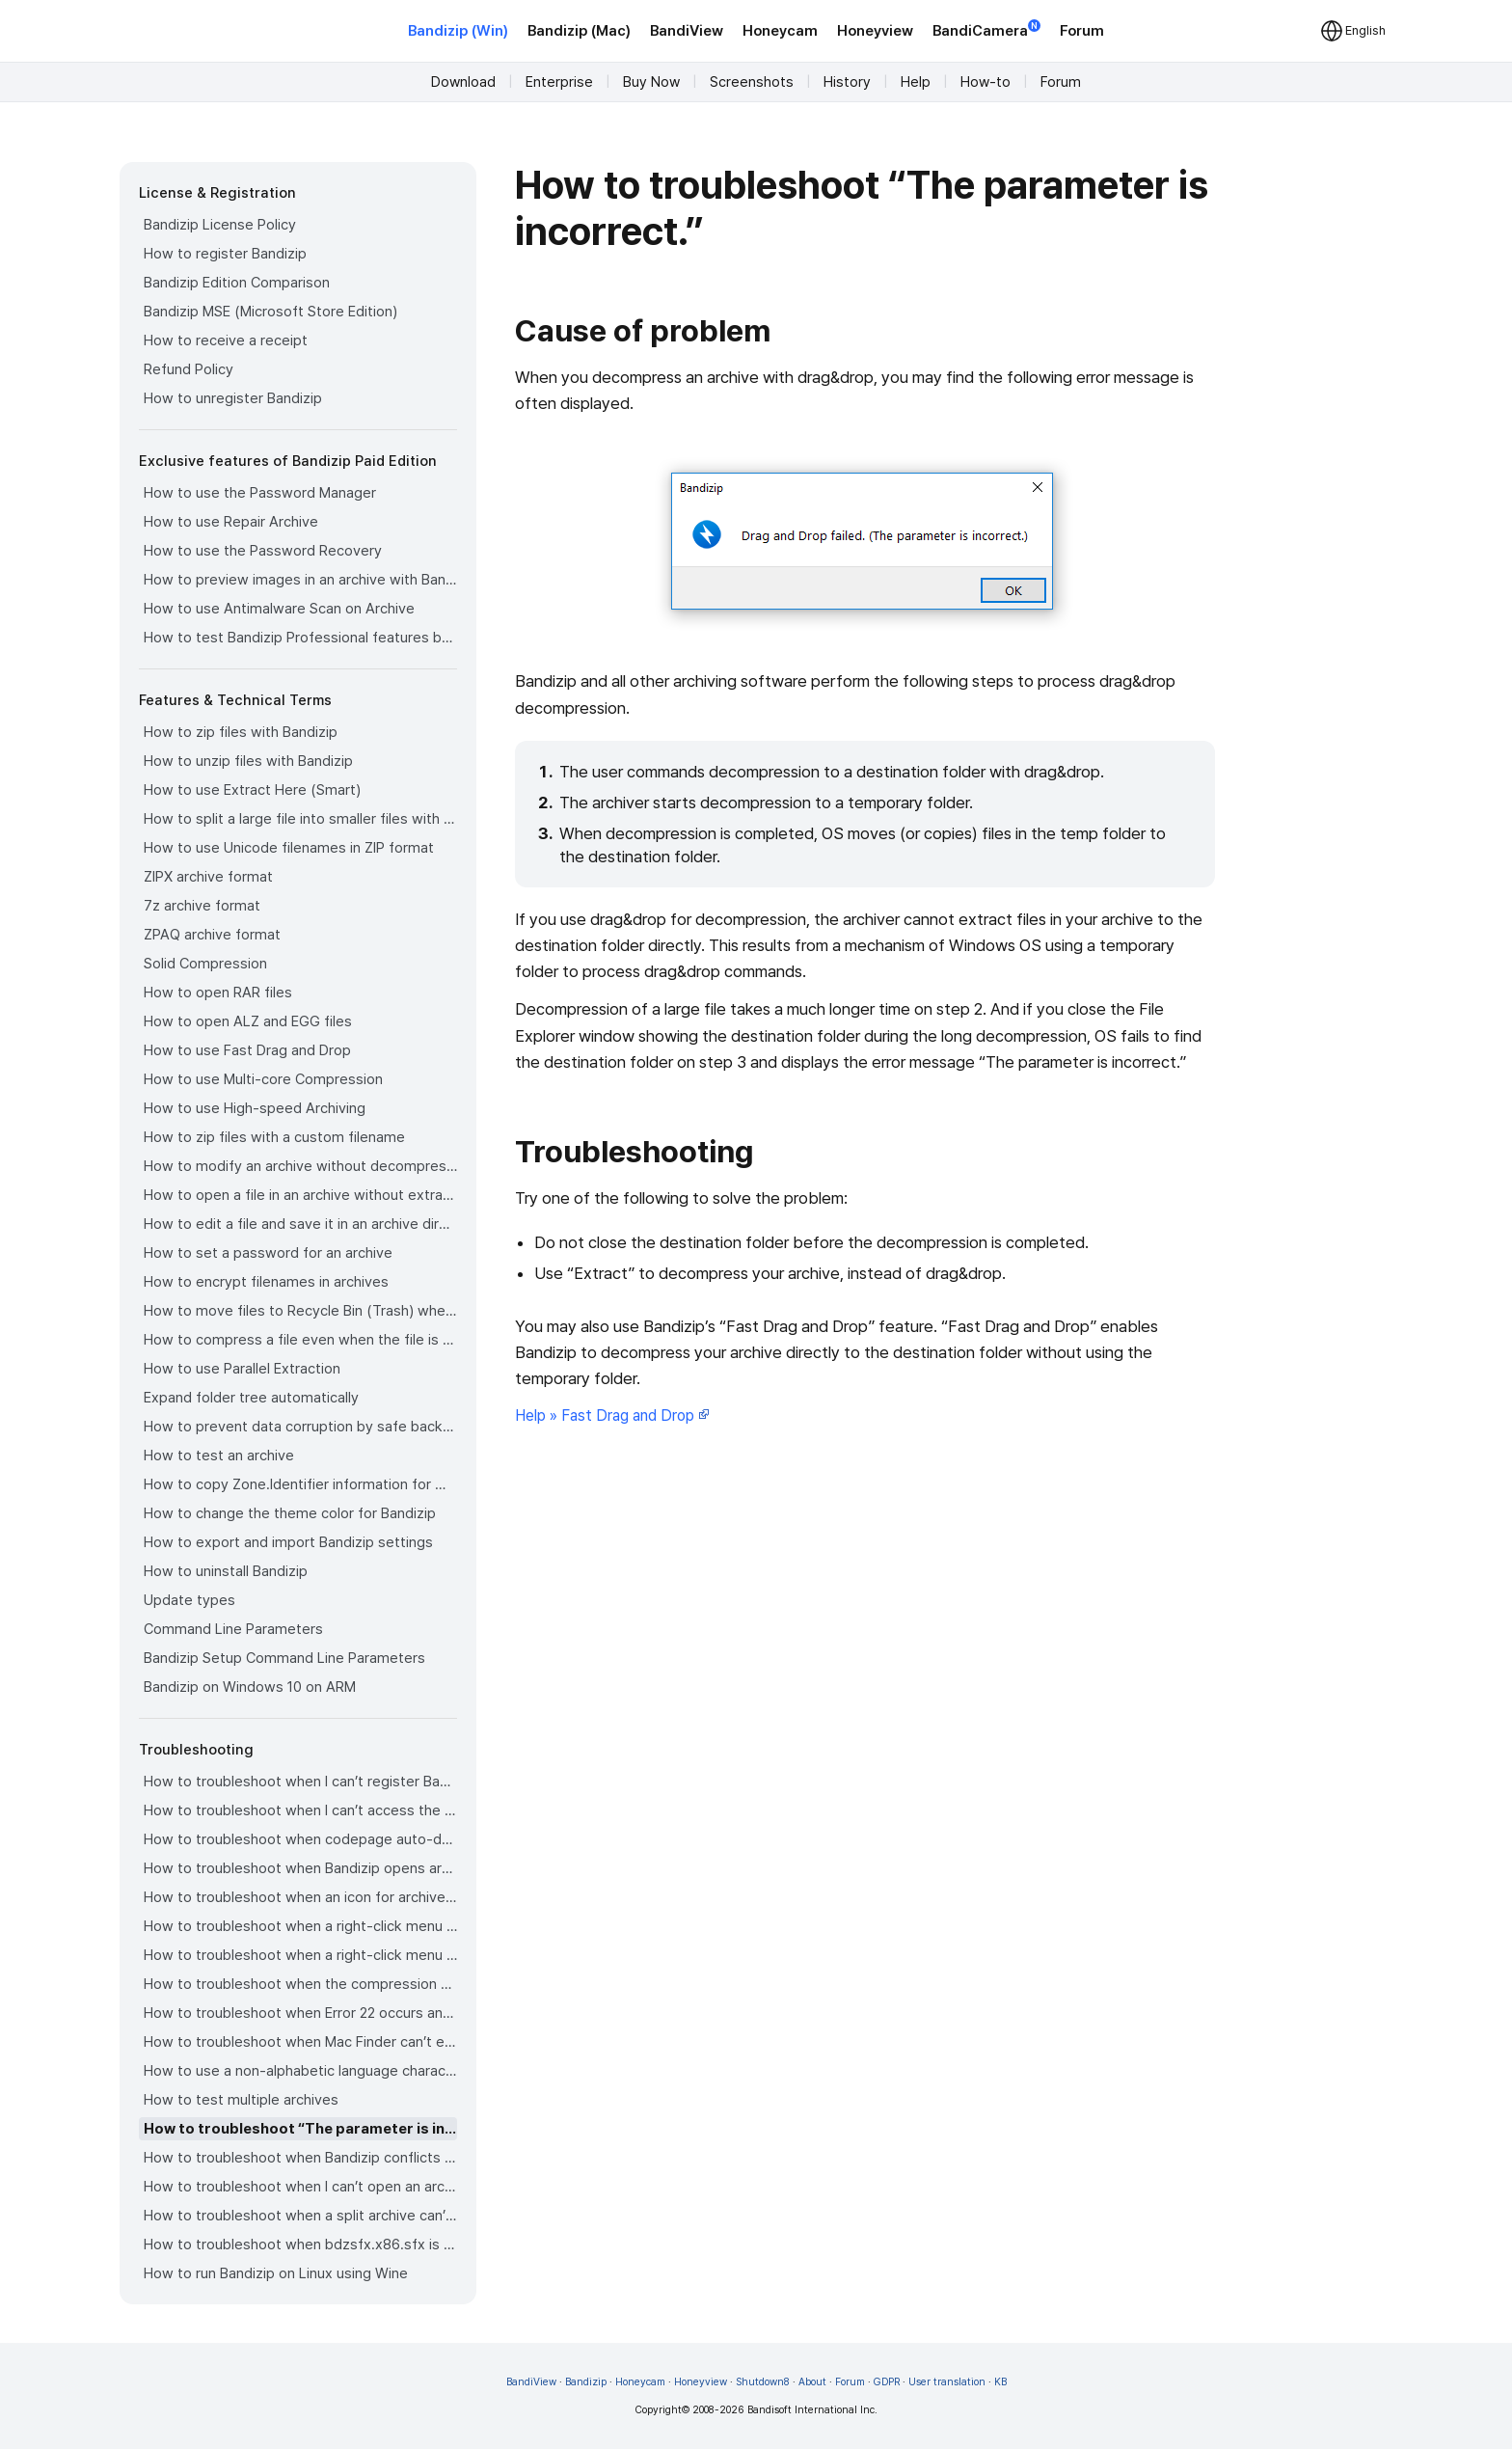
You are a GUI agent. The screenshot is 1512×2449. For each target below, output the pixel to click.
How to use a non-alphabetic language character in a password (300, 2071)
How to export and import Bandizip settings (288, 1542)
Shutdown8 (763, 2382)
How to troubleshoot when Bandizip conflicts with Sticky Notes (300, 2157)
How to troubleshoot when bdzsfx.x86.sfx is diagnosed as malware (300, 2244)
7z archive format (202, 905)
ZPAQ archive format (212, 934)
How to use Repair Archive (231, 522)
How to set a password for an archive (268, 1253)
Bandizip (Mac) (579, 31)
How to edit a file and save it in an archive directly (300, 1224)
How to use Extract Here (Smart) (252, 790)
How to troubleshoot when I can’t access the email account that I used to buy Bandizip (300, 1810)
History (847, 82)
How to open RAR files (218, 992)
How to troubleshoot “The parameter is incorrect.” (300, 2128)
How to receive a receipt (226, 340)
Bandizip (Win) (458, 31)
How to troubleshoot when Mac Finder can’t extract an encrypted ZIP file (300, 2042)
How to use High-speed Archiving (254, 1108)
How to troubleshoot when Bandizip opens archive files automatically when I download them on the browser (300, 1868)
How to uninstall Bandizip (226, 1571)
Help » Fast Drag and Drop (612, 1415)
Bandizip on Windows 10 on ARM (250, 1687)
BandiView (686, 31)
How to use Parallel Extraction (242, 1368)
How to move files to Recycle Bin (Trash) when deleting (300, 1311)
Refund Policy (188, 369)
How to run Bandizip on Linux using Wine (276, 2273)
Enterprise (559, 82)
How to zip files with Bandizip (241, 732)
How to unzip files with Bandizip (248, 761)
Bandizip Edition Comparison (237, 282)
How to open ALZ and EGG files (248, 1021)
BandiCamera (986, 29)
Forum (1082, 31)
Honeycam (780, 31)
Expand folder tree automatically (251, 1397)
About (812, 2382)
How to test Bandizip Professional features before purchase (300, 637)
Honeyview (875, 31)
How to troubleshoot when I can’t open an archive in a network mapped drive (300, 2186)
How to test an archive (219, 1455)
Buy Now (651, 82)
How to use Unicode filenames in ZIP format (289, 848)
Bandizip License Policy (220, 224)
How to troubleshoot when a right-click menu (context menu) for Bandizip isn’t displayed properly (300, 1955)
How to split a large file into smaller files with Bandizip (300, 819)
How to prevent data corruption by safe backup (300, 1426)
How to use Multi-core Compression (263, 1079)
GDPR (887, 2382)
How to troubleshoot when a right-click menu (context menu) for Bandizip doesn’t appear (300, 1926)
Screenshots (752, 82)
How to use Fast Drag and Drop (247, 1050)
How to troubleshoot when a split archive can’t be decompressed (300, 2215)
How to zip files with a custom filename (274, 1137)
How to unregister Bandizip (233, 398)
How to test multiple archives (241, 2100)
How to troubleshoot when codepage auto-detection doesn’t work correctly (300, 1839)
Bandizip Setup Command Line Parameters (284, 1658)
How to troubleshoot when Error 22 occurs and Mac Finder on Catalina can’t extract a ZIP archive (300, 2013)
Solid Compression (205, 963)
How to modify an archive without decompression (300, 1166)
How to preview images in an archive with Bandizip (300, 579)
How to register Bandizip (225, 253)
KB (1000, 2382)
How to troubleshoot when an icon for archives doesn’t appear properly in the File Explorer (300, 1897)
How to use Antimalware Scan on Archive (279, 608)
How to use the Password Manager (260, 493)
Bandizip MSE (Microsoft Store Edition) (270, 311)
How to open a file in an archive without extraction (300, 1195)
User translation (947, 2382)
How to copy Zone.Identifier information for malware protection (300, 1484)
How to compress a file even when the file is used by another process (300, 1339)
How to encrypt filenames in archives (266, 1282)
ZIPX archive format (208, 876)
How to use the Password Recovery (263, 550)
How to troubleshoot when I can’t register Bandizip (300, 1781)
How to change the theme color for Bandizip (290, 1513)
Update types (189, 1600)
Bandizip (586, 2382)
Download (463, 82)
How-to (985, 82)
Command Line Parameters (233, 1629)
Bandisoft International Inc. (812, 2410)
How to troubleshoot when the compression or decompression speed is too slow (300, 1984)
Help (916, 82)
